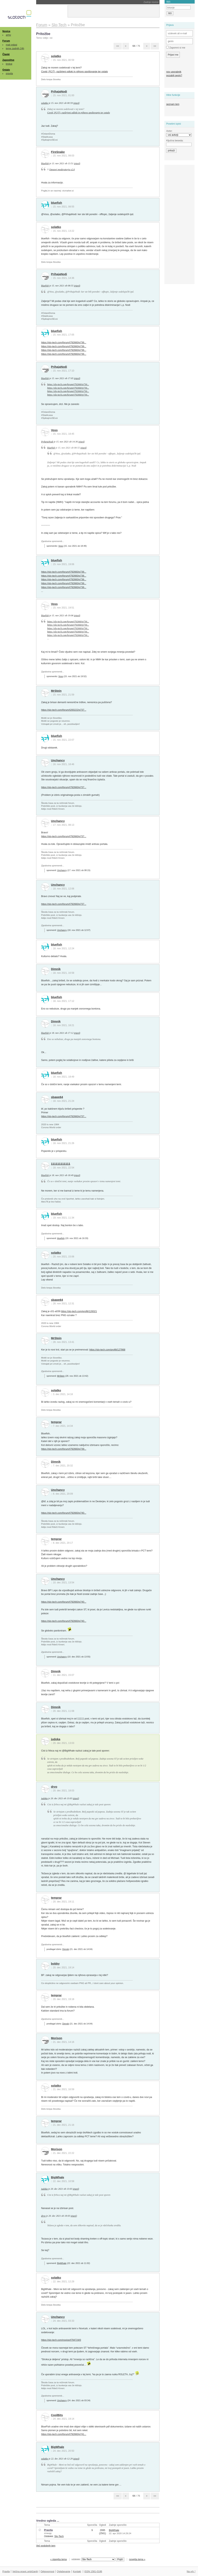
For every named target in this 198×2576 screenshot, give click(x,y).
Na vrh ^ (191, 2571)
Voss (54, 430)
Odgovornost (47, 2571)
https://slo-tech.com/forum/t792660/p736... (63, 342)
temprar (56, 1422)
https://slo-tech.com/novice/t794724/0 (61, 2340)
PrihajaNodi (59, 91)
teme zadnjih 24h (15, 48)
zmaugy (48, 2533)
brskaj (9, 64)
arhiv (8, 35)
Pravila (48, 2529)
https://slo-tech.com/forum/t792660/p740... (63, 1513)
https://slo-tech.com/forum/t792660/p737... (63, 787)
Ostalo (6, 69)
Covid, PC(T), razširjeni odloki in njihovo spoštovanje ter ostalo (74, 71)
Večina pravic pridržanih (25, 2571)
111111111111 (60, 1163)
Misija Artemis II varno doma (63, 2)
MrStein (56, 690)
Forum (6, 40)
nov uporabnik (173, 71)
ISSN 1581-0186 (93, 2571)
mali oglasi (11, 44)
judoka (55, 1739)
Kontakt (77, 2571)
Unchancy (58, 760)
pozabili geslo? (174, 75)
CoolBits (57, 2415)
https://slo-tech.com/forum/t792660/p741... (63, 2434)
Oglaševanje (63, 2571)
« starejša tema (58, 2559)
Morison (56, 2038)
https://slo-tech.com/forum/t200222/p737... (63, 710)
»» (154, 46)
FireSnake (58, 151)
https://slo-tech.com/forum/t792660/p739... (63, 1449)
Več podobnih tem (46, 2545)
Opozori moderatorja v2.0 (62, 169)
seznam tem (172, 104)
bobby (55, 1963)
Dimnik (56, 969)
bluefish (45, 163)
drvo (54, 1786)
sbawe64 (57, 1097)
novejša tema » (137, 2559)
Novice (6, 31)
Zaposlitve (8, 60)
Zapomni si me (175, 47)
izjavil (76, 103)
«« (117, 46)
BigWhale (57, 2177)
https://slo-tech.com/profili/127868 (107, 1349)
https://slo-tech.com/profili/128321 (79, 1311)
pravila (9, 73)
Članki (6, 54)
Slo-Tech (59, 2536)
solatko (56, 56)
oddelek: (93, 2559)
